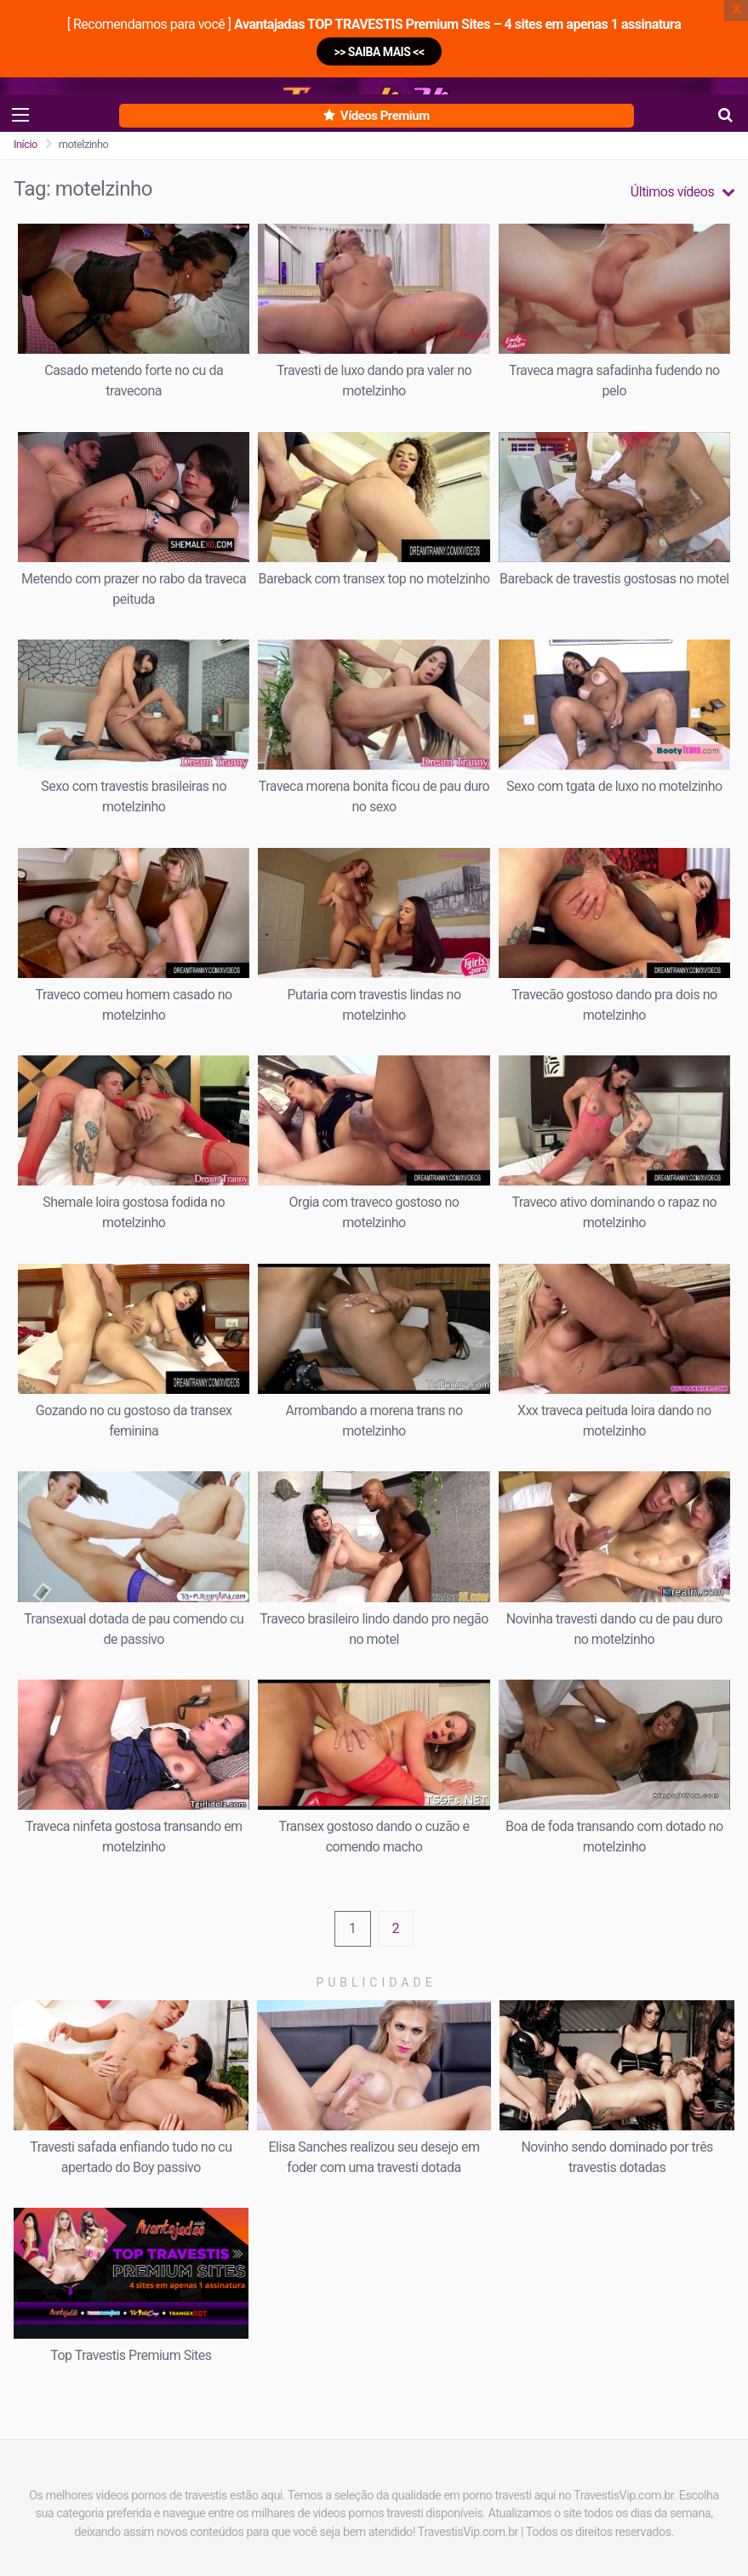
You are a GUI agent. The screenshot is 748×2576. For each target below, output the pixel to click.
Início (25, 144)
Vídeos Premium (376, 115)
